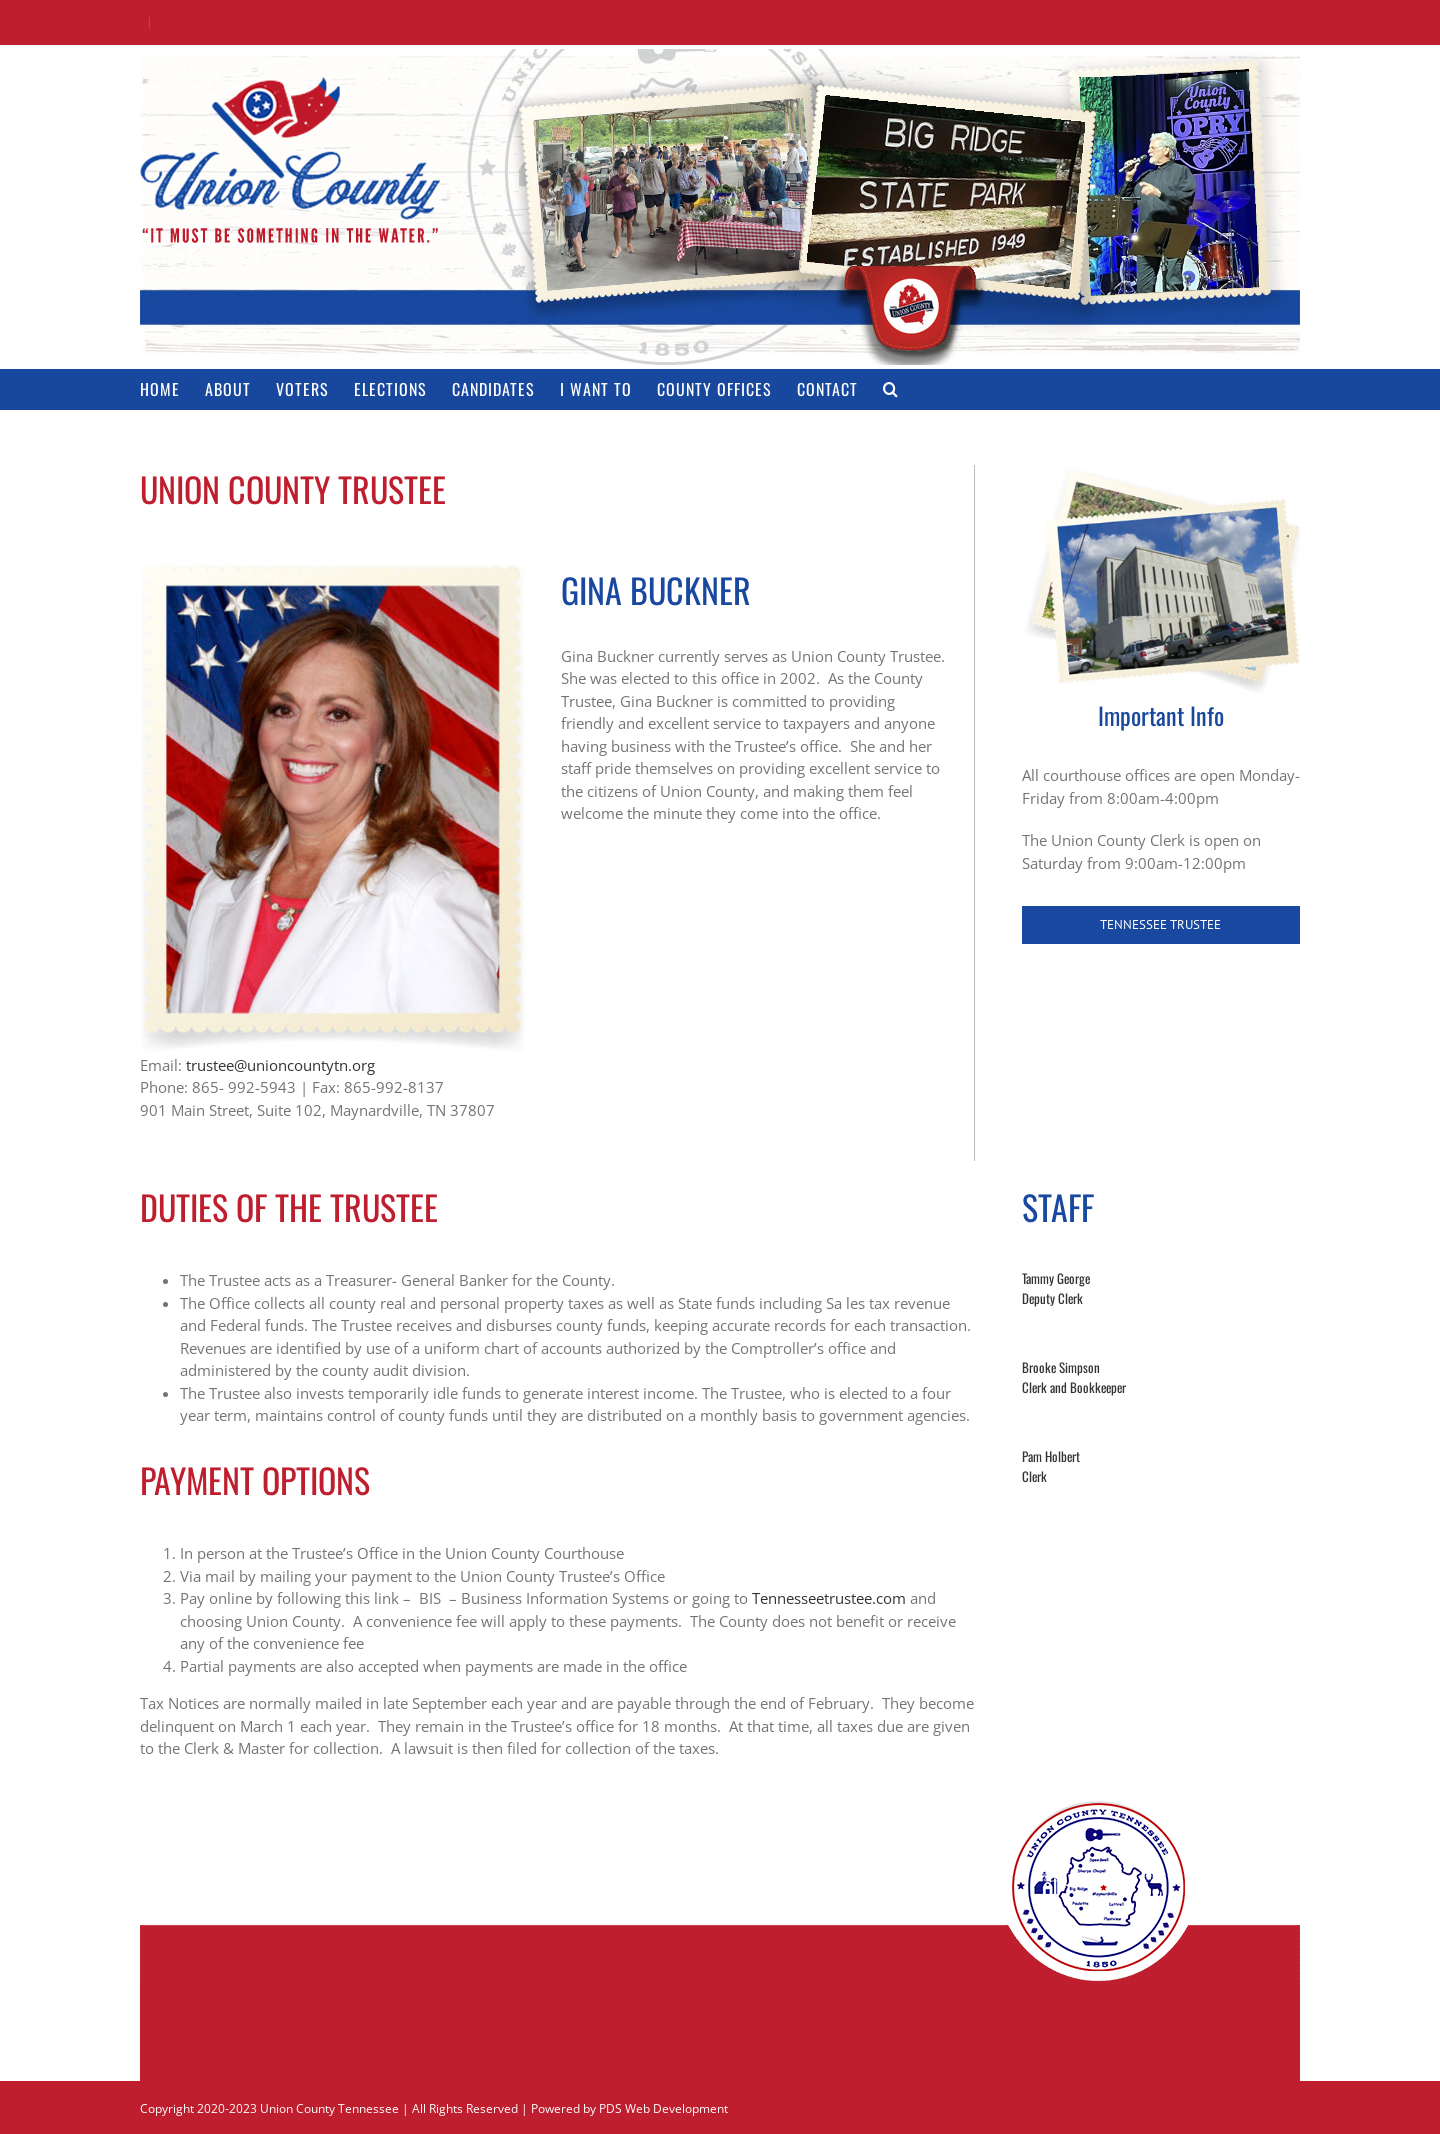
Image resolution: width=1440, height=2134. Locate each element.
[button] (891, 389)
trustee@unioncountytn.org (280, 1065)
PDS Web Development (663, 2108)
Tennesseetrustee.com (829, 1598)
